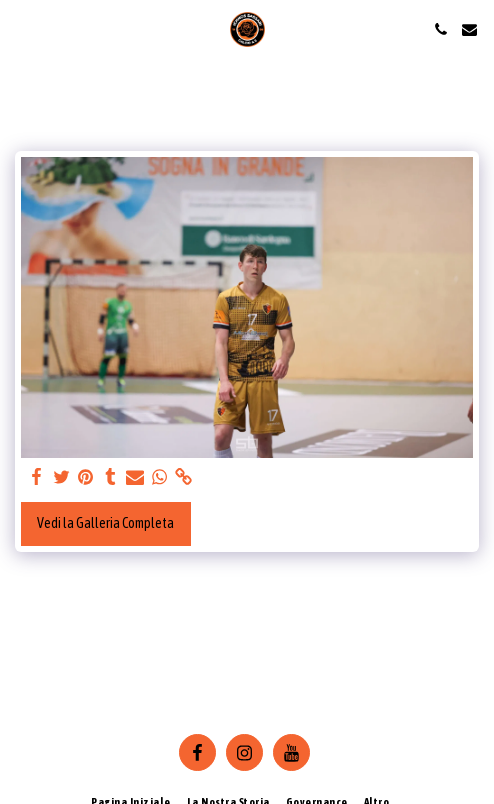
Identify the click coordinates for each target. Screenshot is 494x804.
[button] (22, 28)
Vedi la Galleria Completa (105, 523)
